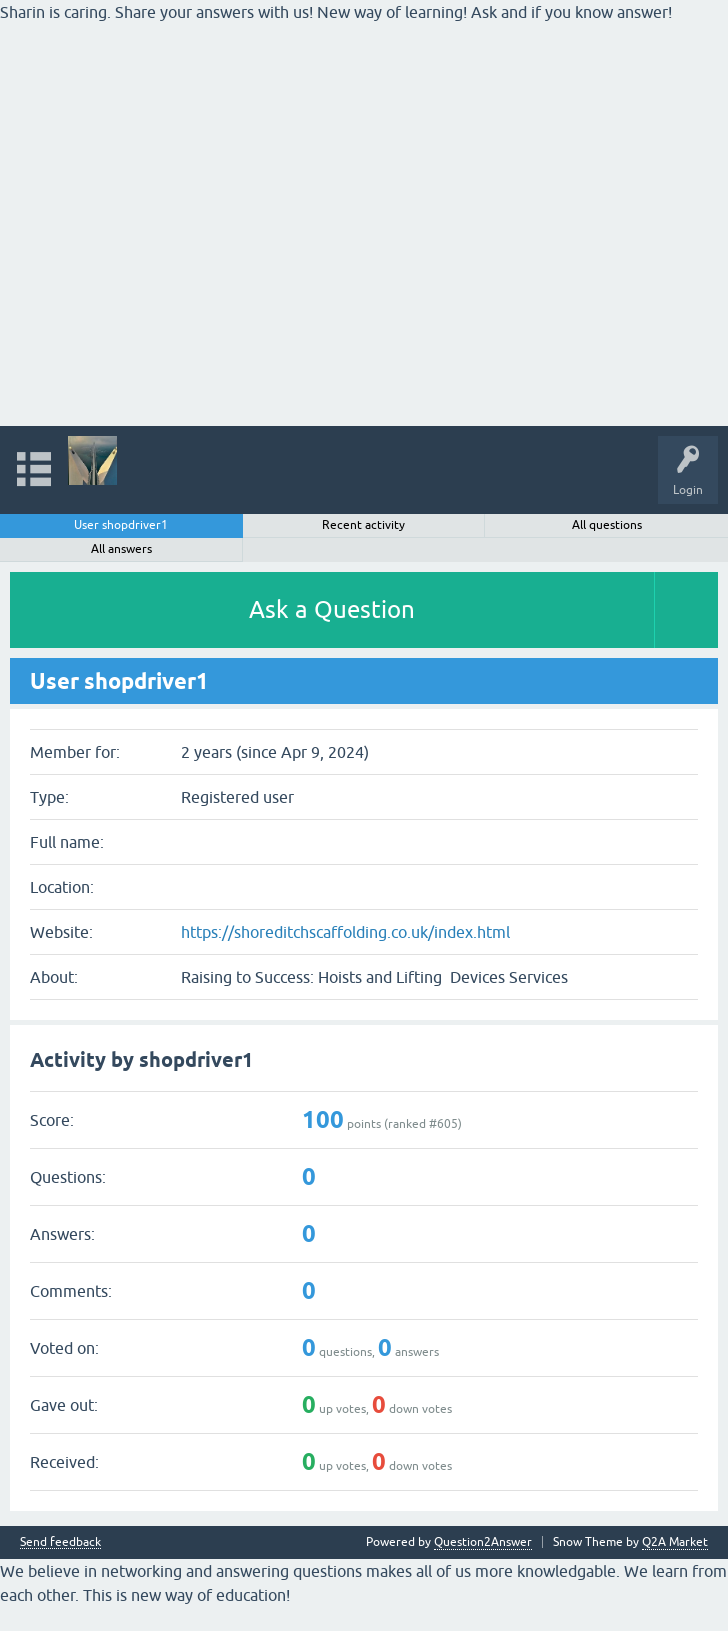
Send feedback (60, 1542)
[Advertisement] (312, 164)
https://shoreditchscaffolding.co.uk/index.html (345, 932)
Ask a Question (332, 609)
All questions (607, 525)
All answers (121, 549)
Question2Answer (483, 1542)
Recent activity (363, 525)
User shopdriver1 (121, 525)
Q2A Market (675, 1542)
